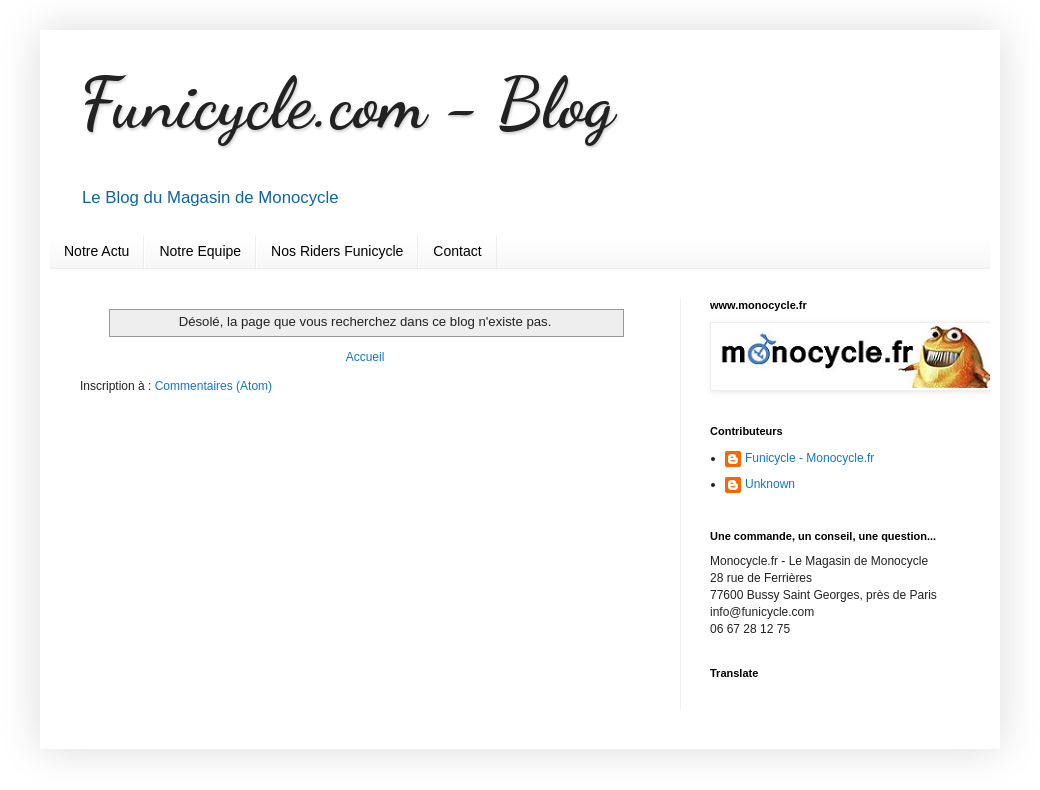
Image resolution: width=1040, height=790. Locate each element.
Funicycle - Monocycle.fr (809, 458)
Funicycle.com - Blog (347, 104)
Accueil (365, 357)
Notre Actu (96, 251)
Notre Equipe (200, 251)
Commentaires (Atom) (213, 386)
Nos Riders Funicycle (337, 251)
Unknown (770, 484)
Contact (457, 251)
